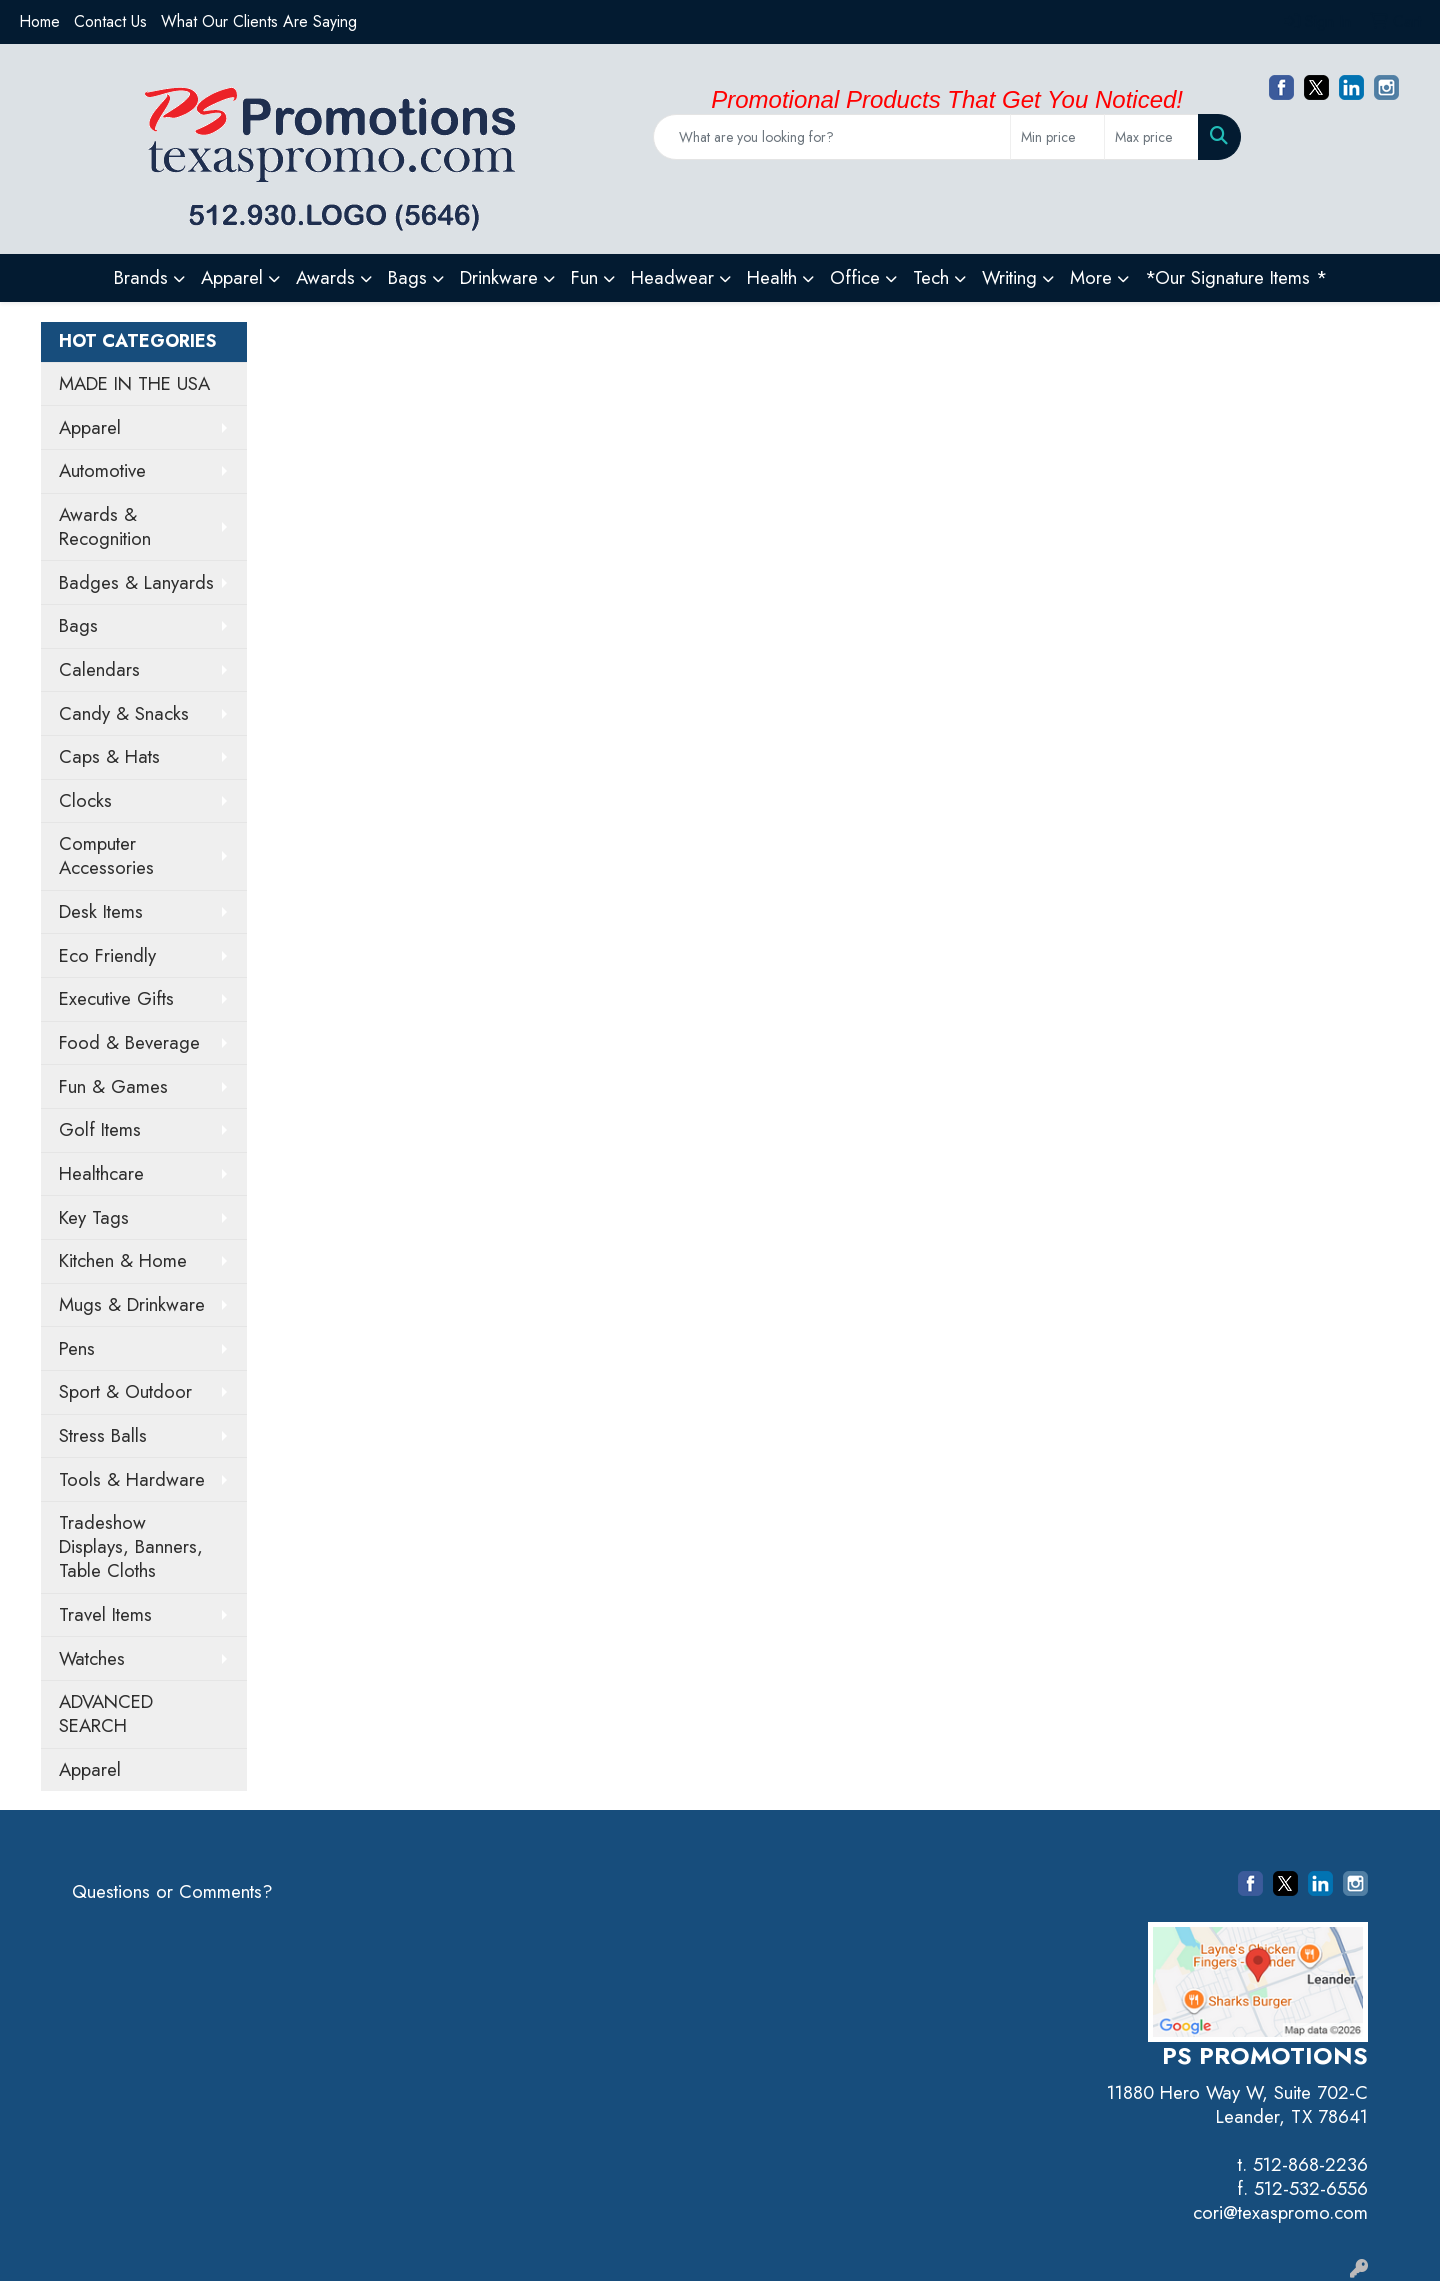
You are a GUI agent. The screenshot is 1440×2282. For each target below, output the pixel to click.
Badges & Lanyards (136, 582)
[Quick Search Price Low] (1057, 137)
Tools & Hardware (132, 1479)
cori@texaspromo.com (1280, 2212)
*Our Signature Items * (1236, 277)
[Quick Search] (832, 137)
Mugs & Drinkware (132, 1304)
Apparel (90, 427)
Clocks (85, 800)
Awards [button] (325, 277)
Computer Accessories (106, 855)
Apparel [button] (232, 277)
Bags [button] (407, 277)
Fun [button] (584, 277)
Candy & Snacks (124, 713)
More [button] (1091, 277)
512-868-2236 (1310, 2164)
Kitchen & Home (123, 1260)
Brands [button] (141, 277)
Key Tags (94, 1217)
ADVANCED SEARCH (106, 1713)
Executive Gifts (116, 998)
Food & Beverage (129, 1042)
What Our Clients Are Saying (259, 21)
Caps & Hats (109, 756)
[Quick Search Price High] (1151, 137)
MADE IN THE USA (134, 383)
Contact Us (110, 21)
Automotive (102, 470)
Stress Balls (103, 1435)
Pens (77, 1348)
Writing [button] (1009, 277)
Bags (78, 625)
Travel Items (105, 1614)
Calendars (99, 669)
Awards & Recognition (105, 526)
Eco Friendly (107, 955)
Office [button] (855, 277)
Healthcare (101, 1173)
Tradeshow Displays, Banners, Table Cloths (131, 1546)
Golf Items (100, 1129)
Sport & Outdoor (125, 1391)
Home (39, 21)
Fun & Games (113, 1086)
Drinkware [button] (499, 277)
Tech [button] (931, 277)
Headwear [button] (672, 277)
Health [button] (772, 277)
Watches (92, 1658)
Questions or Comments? (172, 1891)
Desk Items (101, 911)
